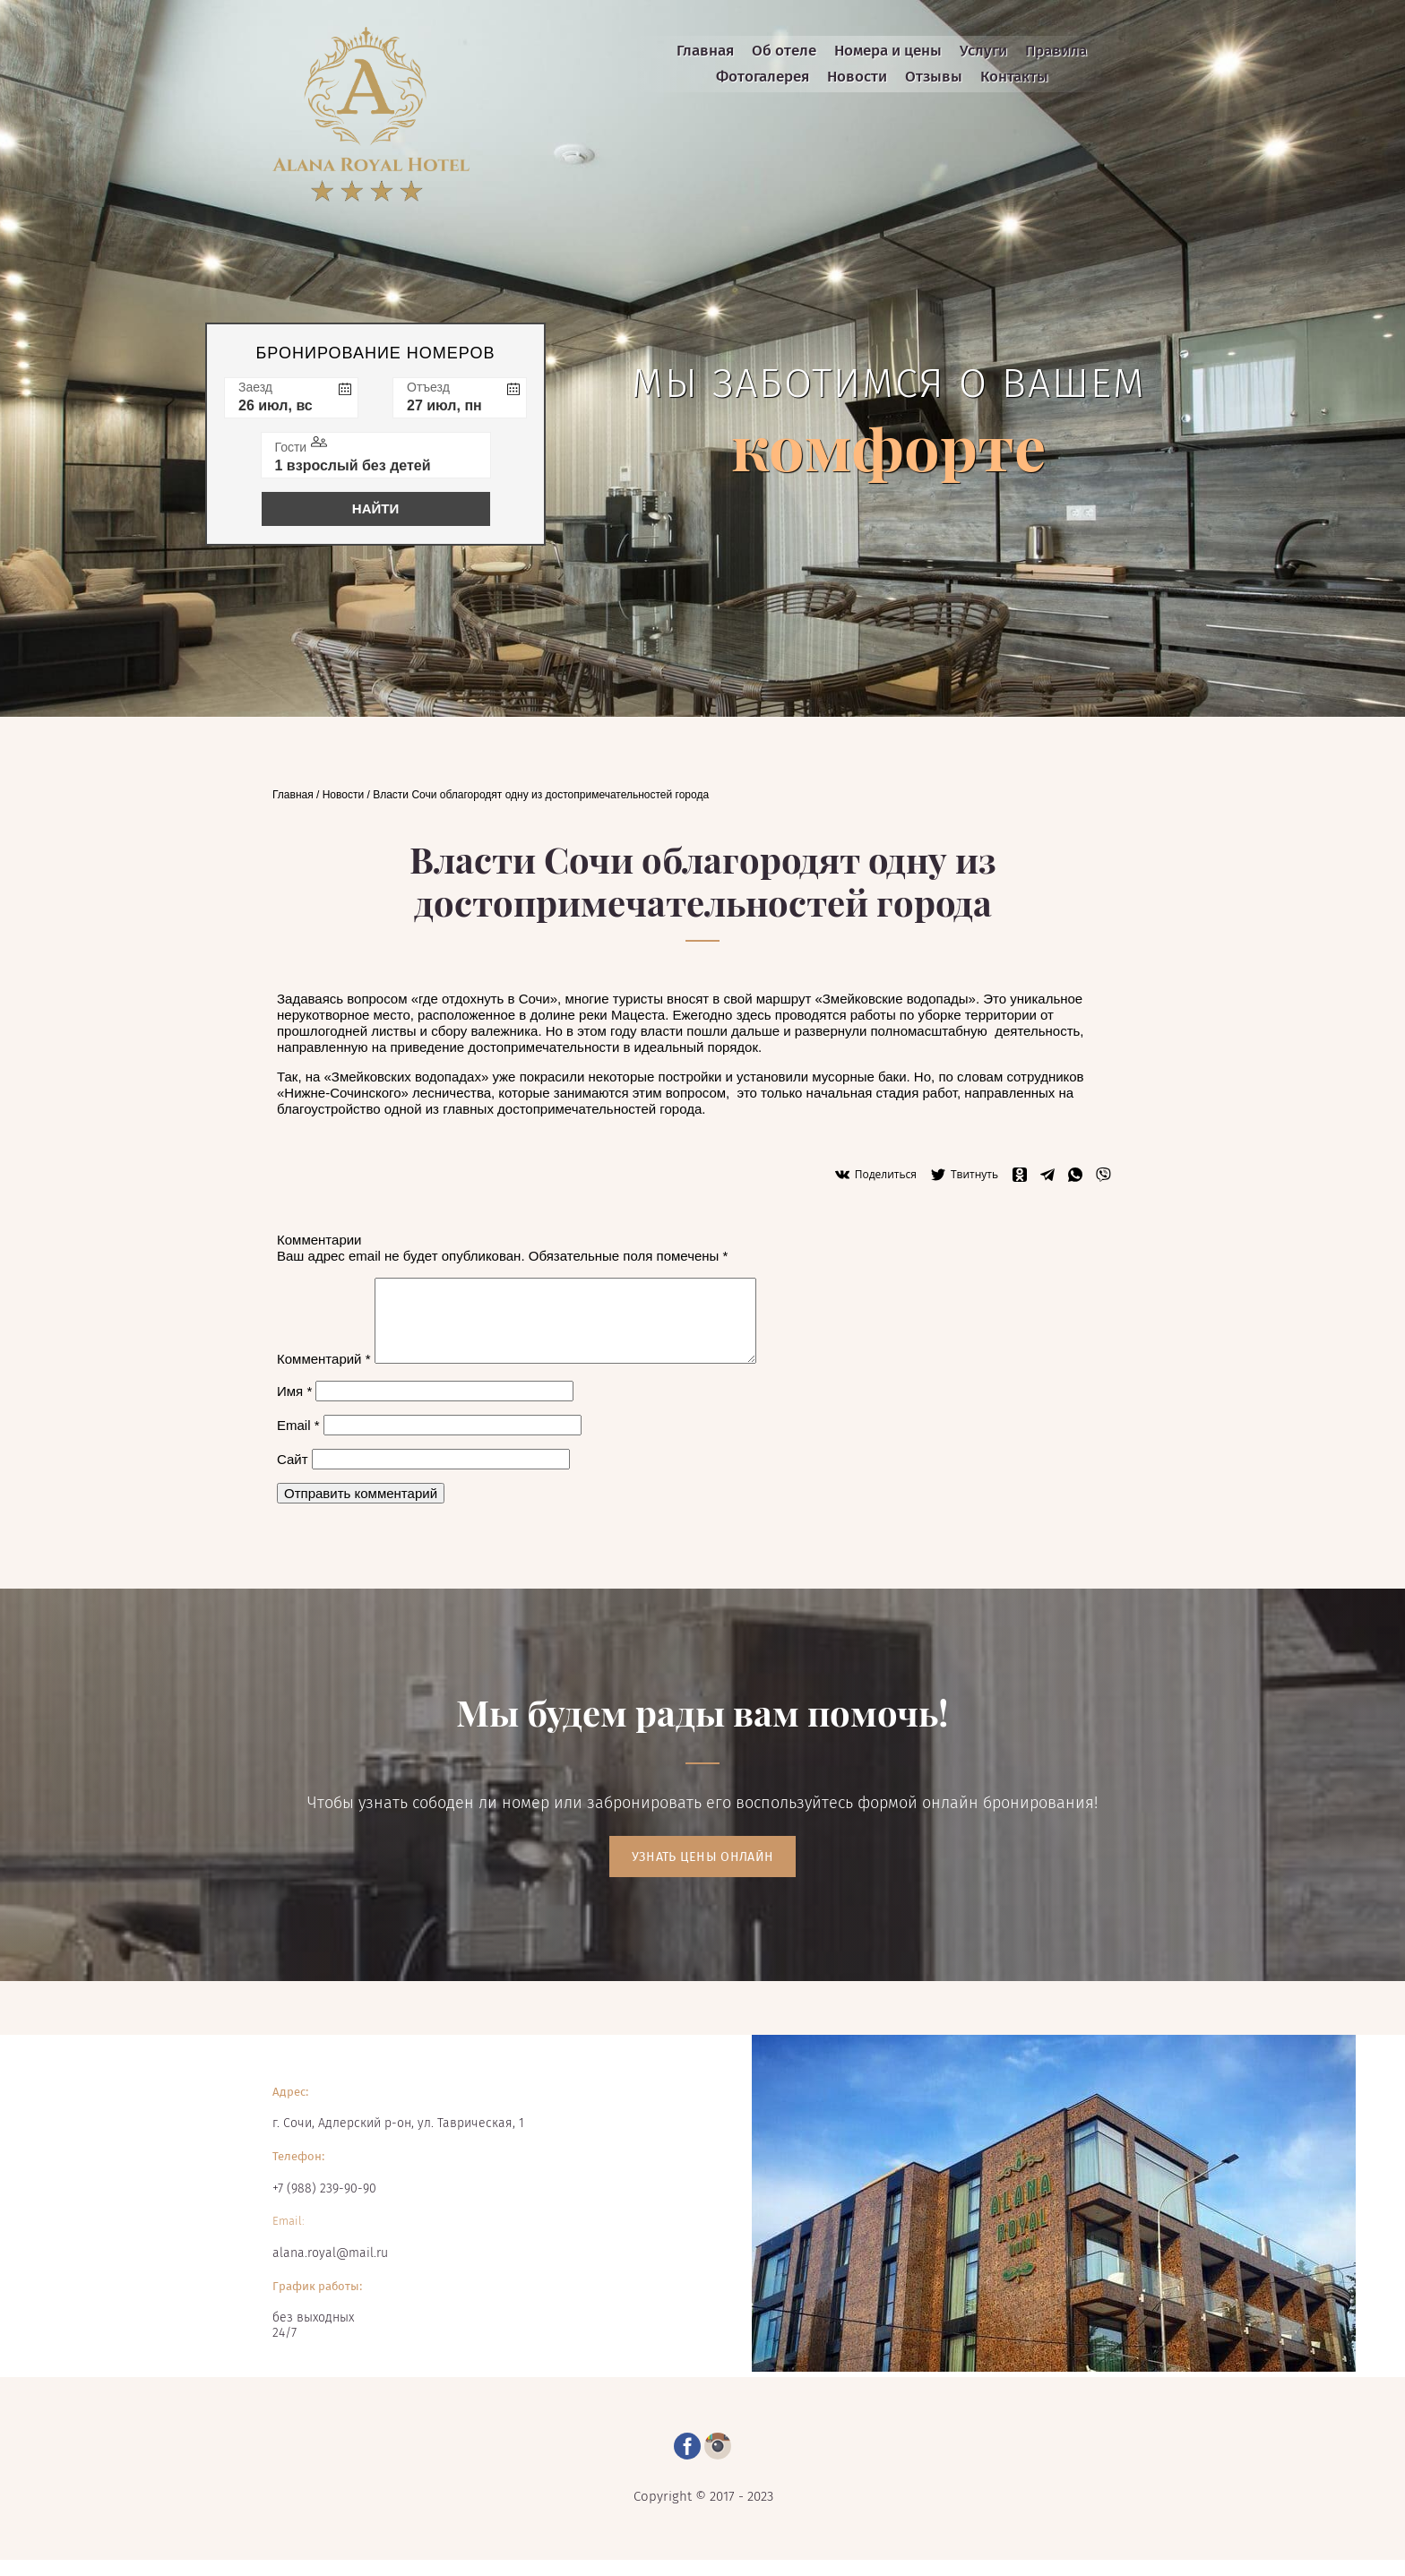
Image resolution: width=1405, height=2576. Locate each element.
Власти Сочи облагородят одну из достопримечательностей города (541, 794)
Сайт (292, 1459)
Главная (293, 794)
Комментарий (324, 1358)
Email (298, 1425)
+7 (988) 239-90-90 (324, 2188)
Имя (294, 1391)
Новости (343, 794)
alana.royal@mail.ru (330, 2253)
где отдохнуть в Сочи (484, 998)
